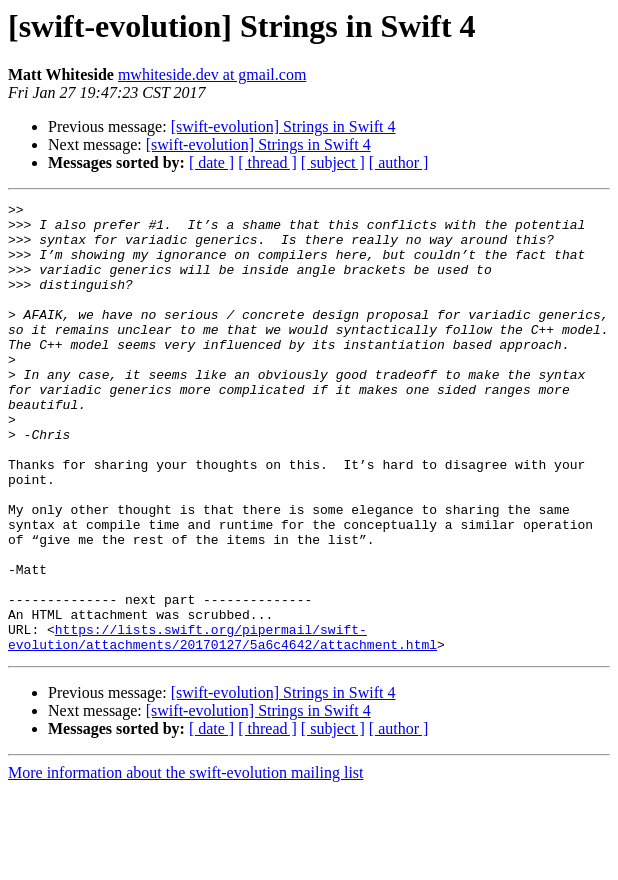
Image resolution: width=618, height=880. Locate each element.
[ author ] (399, 162)
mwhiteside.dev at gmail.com (212, 74)
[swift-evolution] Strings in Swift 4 (283, 126)
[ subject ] (333, 162)
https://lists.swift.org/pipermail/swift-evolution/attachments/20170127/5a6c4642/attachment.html (222, 725)
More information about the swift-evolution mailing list (186, 862)
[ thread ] (267, 162)
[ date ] (211, 162)
